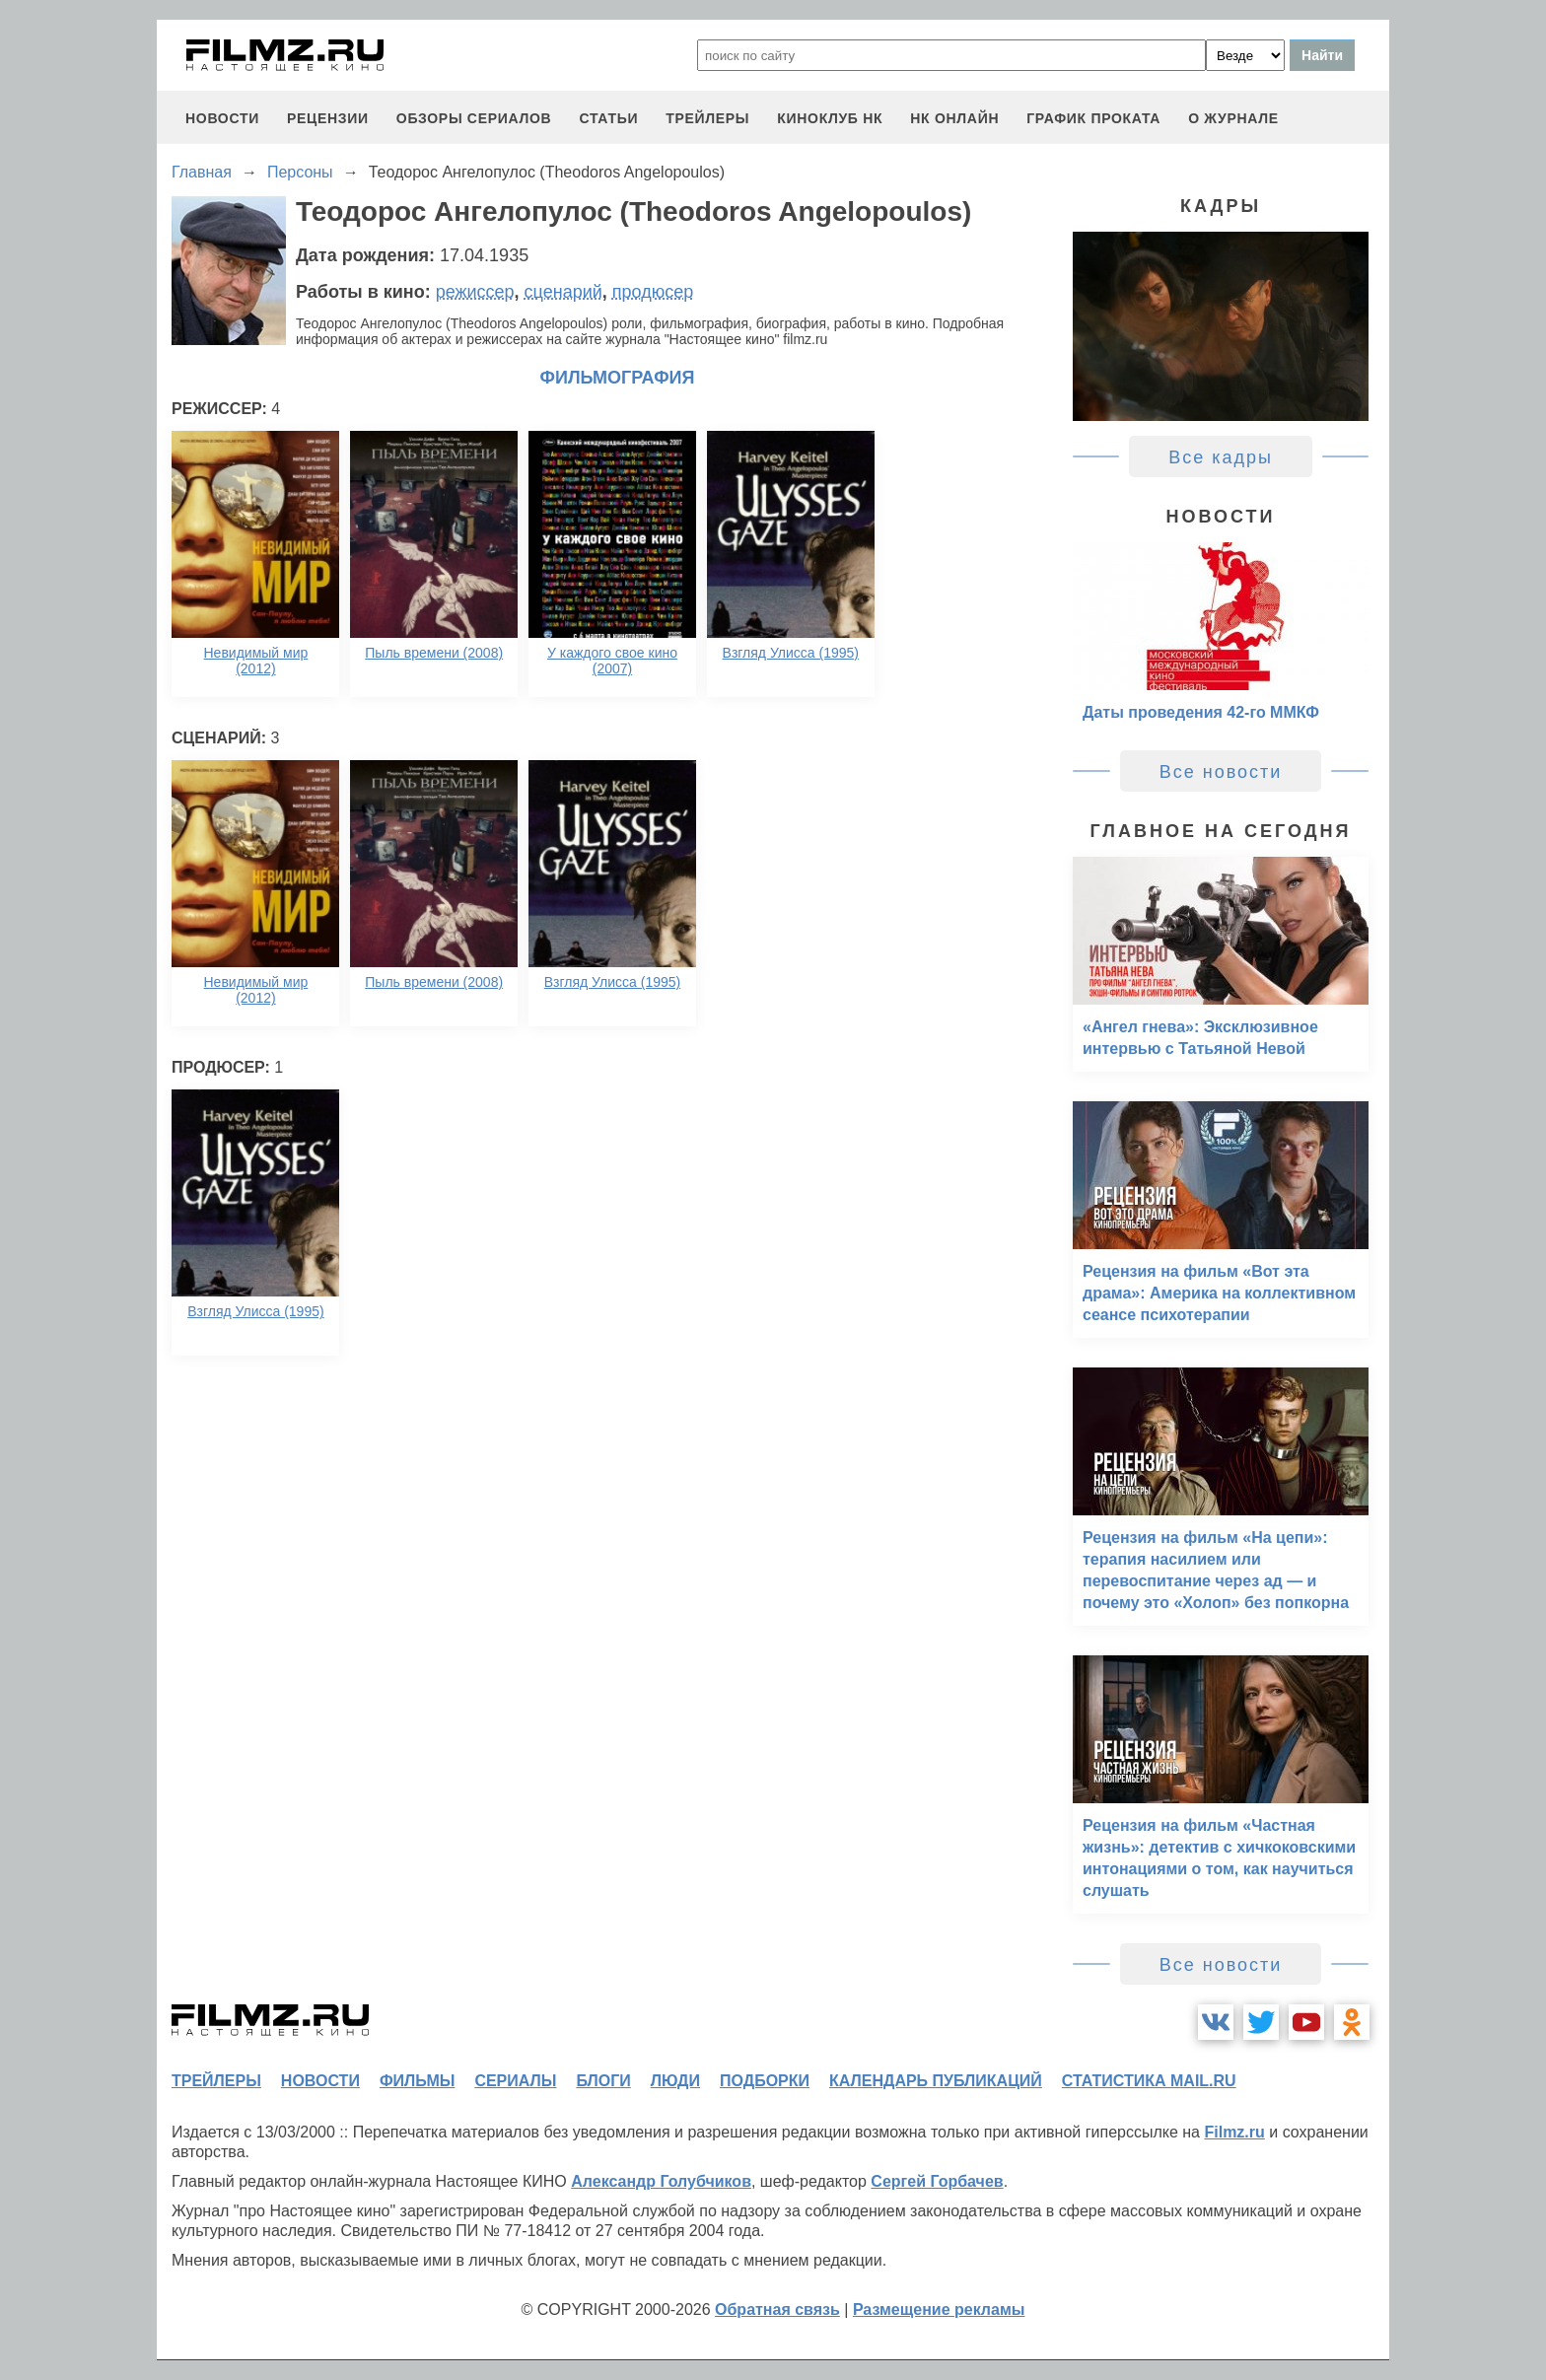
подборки (764, 2080)
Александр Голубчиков (661, 2181)
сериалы (515, 2080)
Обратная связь (777, 2309)
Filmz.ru (1234, 2132)
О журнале (1233, 118)
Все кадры (1220, 457)
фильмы (417, 2080)
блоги (603, 2080)
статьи (608, 118)
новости (222, 118)
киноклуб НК (829, 118)
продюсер (652, 292)
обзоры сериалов (474, 118)
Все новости (1221, 772)
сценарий (563, 292)
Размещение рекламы (939, 2309)
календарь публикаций (935, 2080)
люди (675, 2080)
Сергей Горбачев (937, 2181)
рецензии (328, 118)
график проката (1093, 118)
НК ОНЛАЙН (954, 118)
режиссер (475, 292)
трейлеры (707, 118)
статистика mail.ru (1149, 2080)
